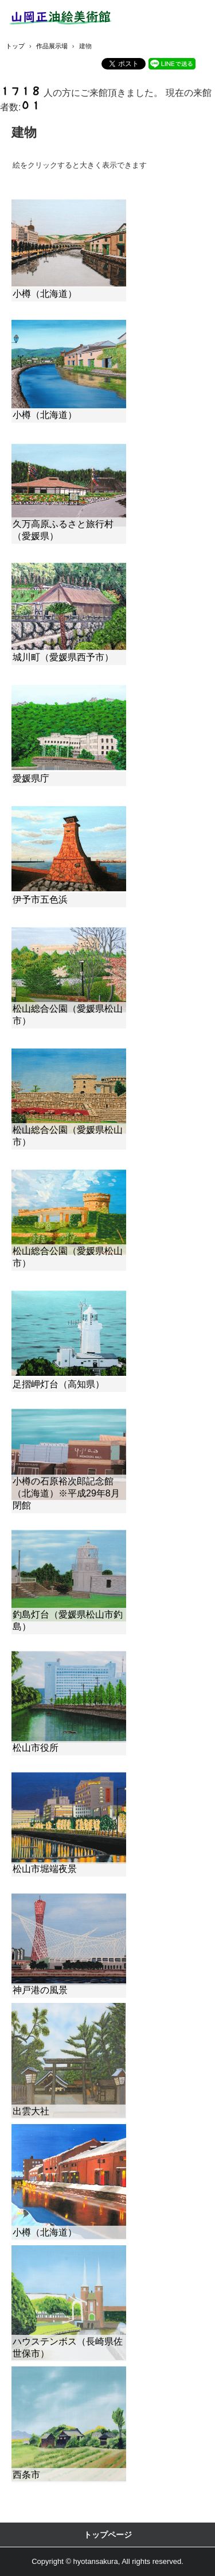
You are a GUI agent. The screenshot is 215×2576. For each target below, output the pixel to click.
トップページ (108, 2534)
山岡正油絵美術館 (63, 17)
